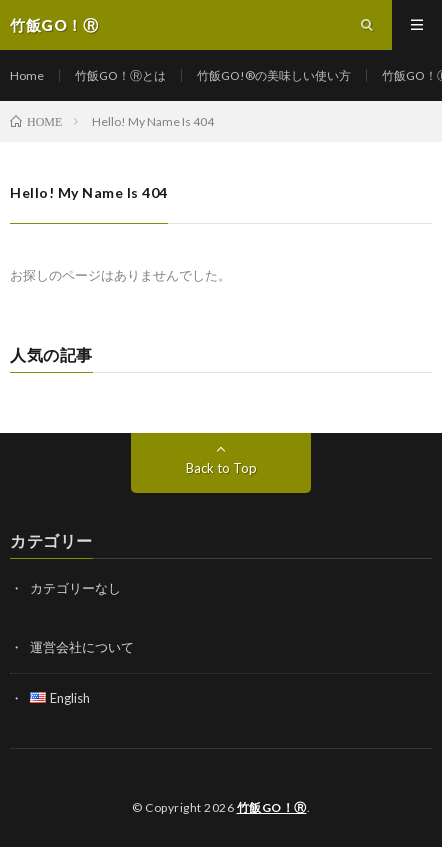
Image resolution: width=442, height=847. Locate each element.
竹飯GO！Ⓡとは (120, 75)
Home (27, 75)
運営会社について (82, 647)
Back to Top (221, 468)
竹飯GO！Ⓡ (272, 807)
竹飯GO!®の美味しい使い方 (274, 75)
